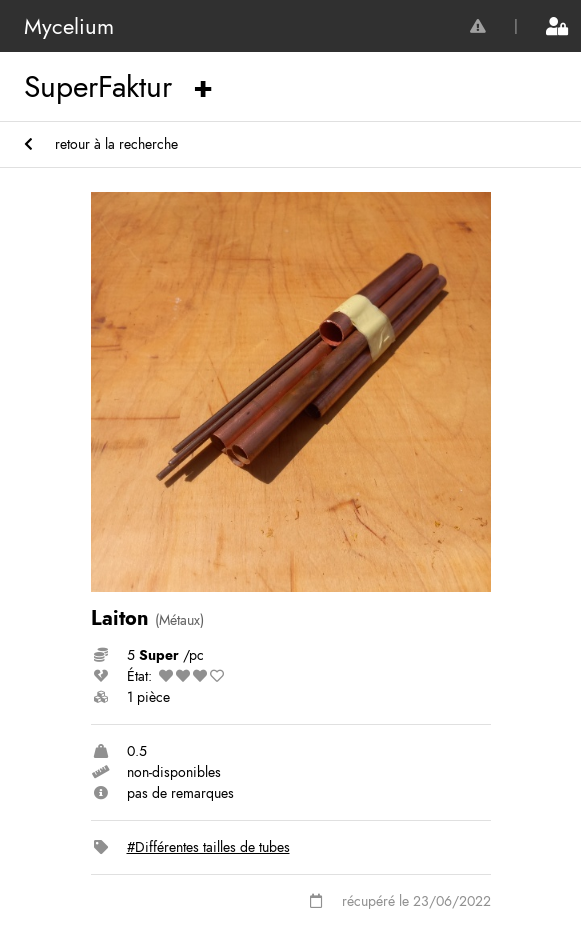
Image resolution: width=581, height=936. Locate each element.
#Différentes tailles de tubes (208, 847)
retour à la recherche (101, 144)
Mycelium (69, 26)
